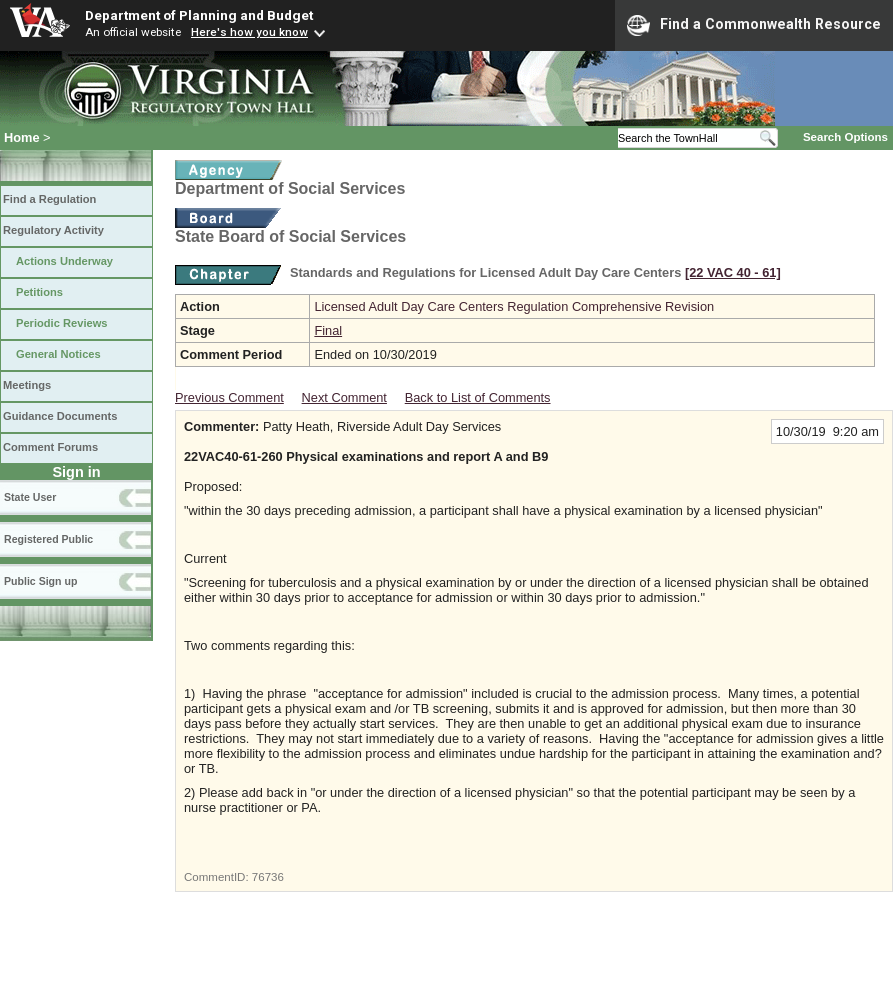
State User (30, 497)
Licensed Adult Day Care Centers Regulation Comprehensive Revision (514, 306)
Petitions (39, 292)
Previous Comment (229, 397)
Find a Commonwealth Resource (754, 25)
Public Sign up (40, 581)
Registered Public (48, 539)
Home (22, 137)
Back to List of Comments (478, 397)
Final (328, 330)
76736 (268, 877)
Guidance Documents (60, 416)
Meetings (27, 385)
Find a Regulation (49, 199)
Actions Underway (64, 261)
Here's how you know (249, 32)
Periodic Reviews (62, 323)
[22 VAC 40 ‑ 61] (733, 272)
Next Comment (344, 397)
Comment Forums (50, 447)
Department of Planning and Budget (199, 15)
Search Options (845, 137)
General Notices (58, 354)
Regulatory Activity (53, 230)
